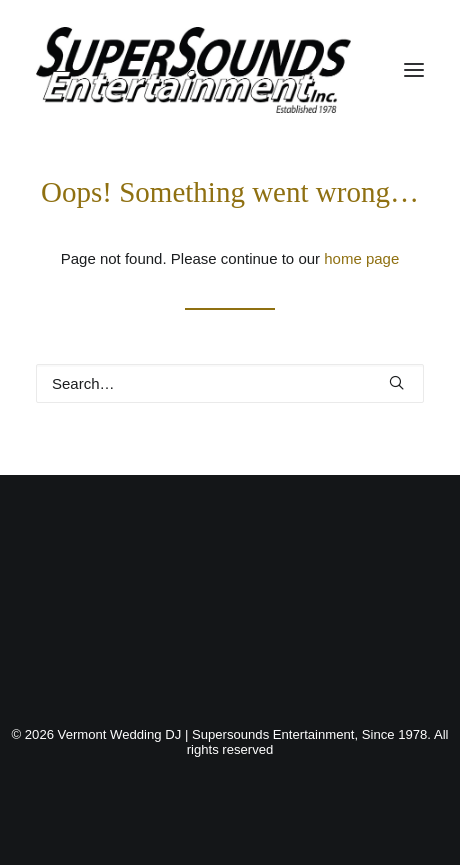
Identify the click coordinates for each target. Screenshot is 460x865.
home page (361, 258)
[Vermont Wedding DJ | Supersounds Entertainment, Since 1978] (193, 70)
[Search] (230, 383)
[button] (414, 70)
